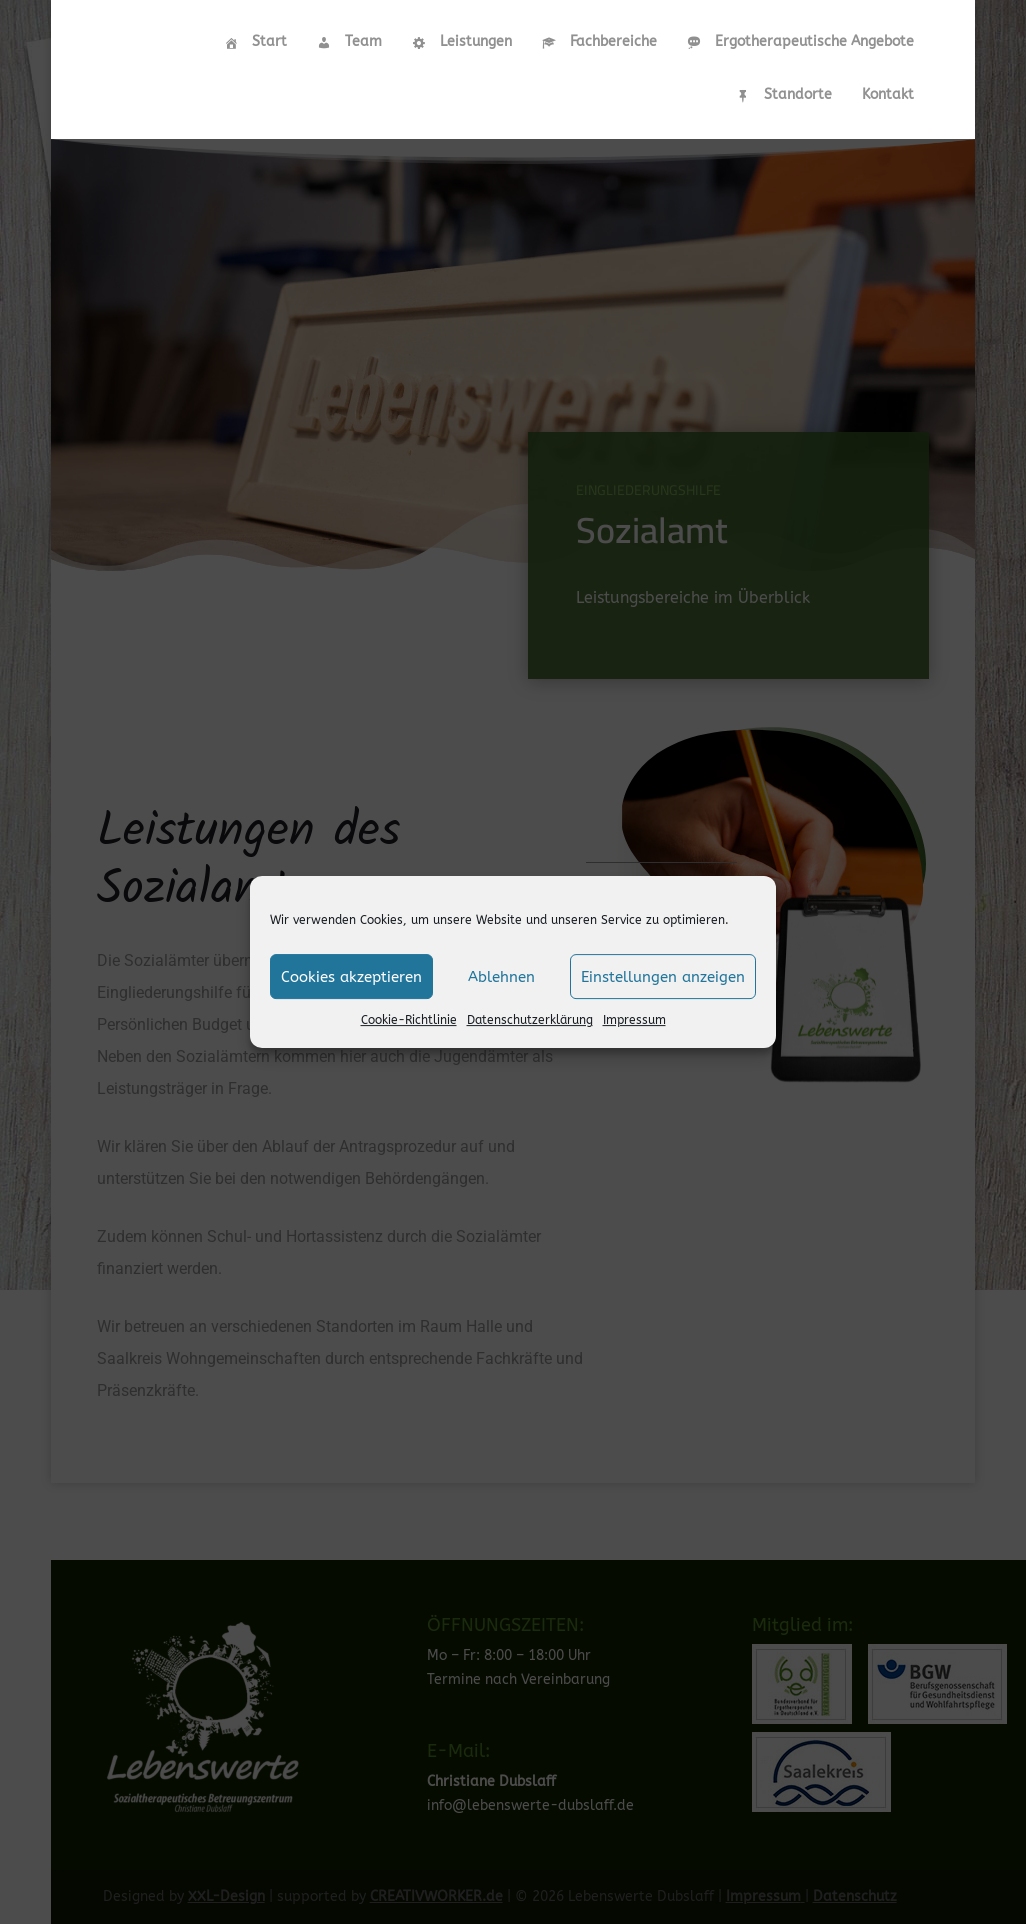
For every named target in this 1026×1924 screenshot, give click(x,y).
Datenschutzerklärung (530, 1020)
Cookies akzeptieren (351, 977)
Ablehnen (501, 977)
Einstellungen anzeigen (663, 977)
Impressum (634, 1020)
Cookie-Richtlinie (409, 1020)
